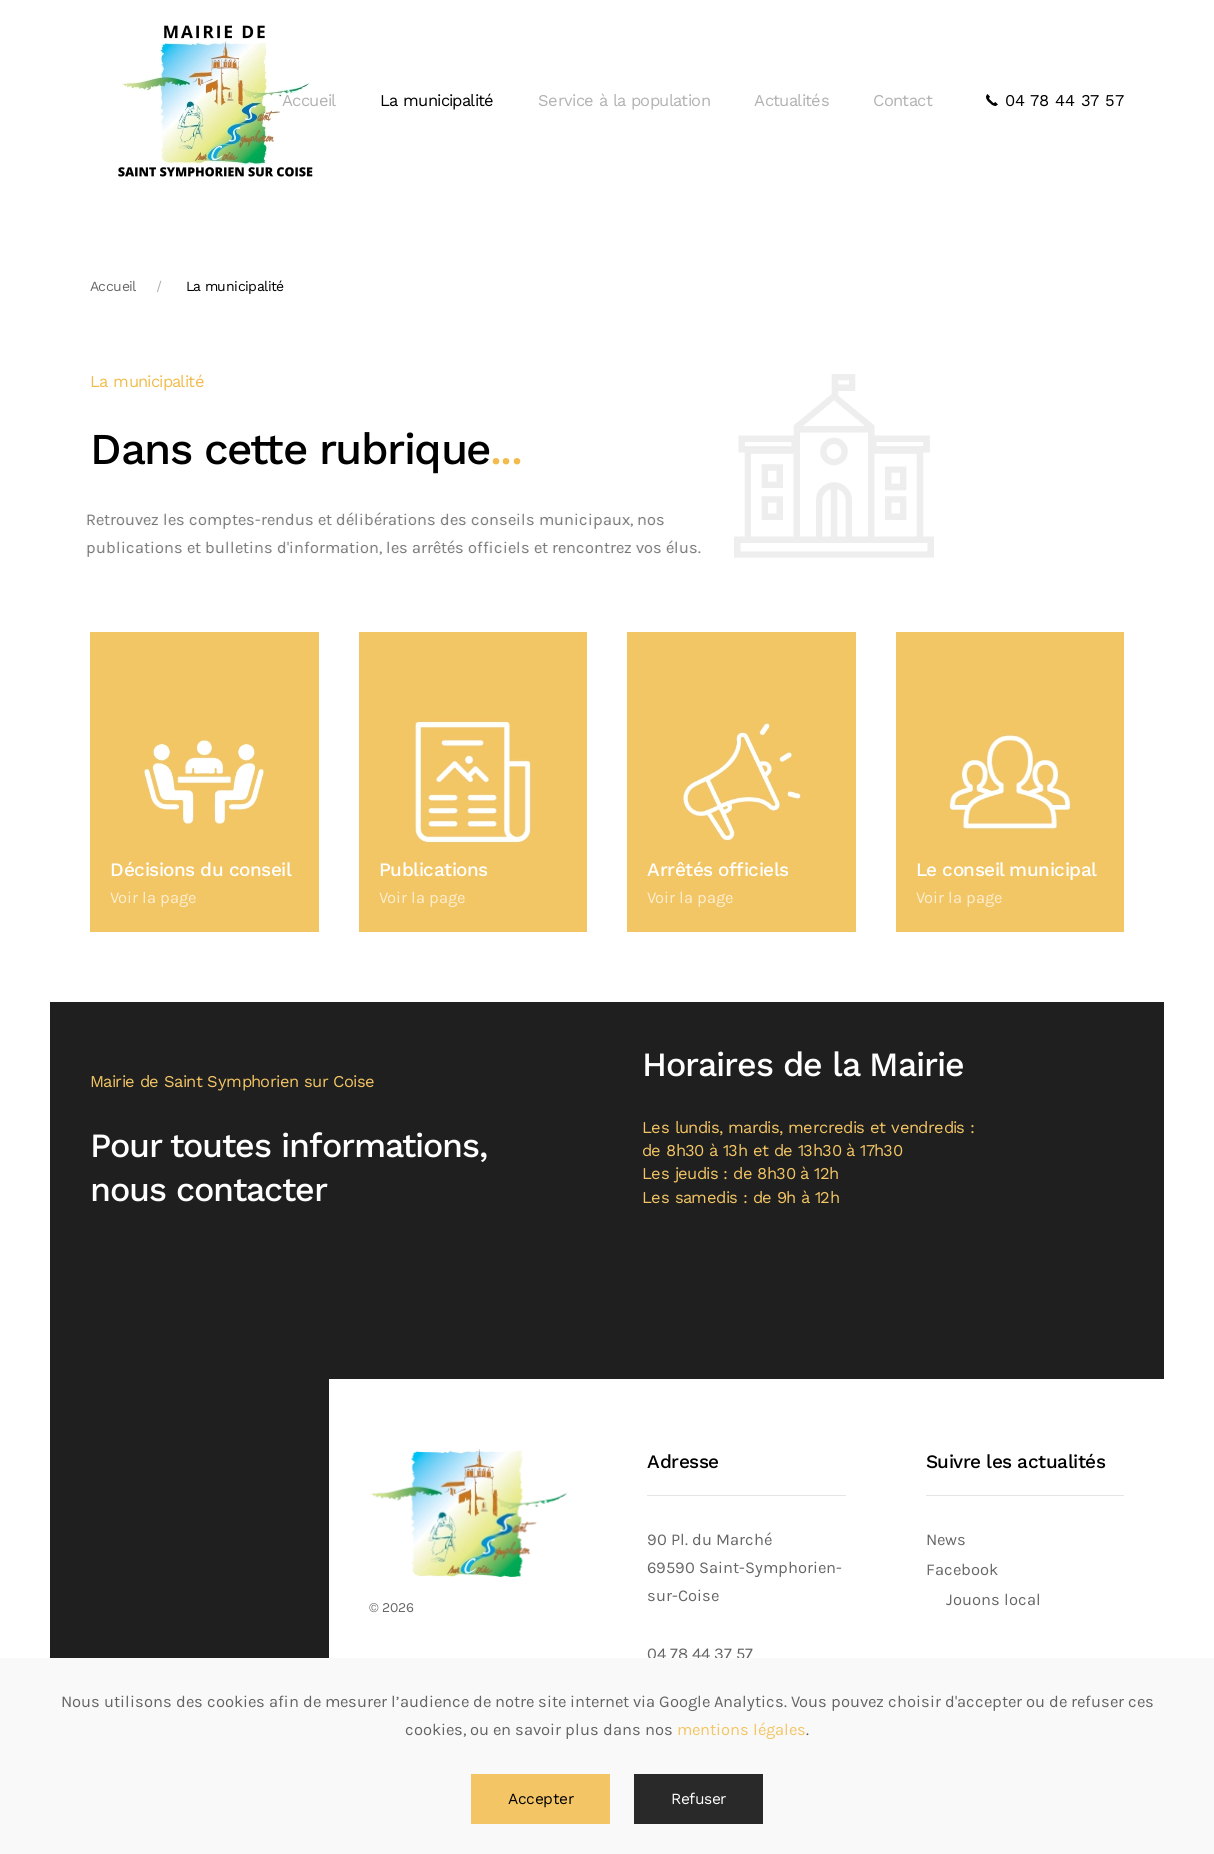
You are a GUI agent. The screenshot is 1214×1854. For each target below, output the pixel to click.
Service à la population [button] (624, 100)
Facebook (962, 1569)
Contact (902, 100)
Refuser (698, 1799)
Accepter (540, 1799)
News (946, 1539)
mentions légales (741, 1729)
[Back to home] (215, 101)
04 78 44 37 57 (1054, 100)
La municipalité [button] (437, 100)
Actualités (791, 100)
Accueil (309, 100)
